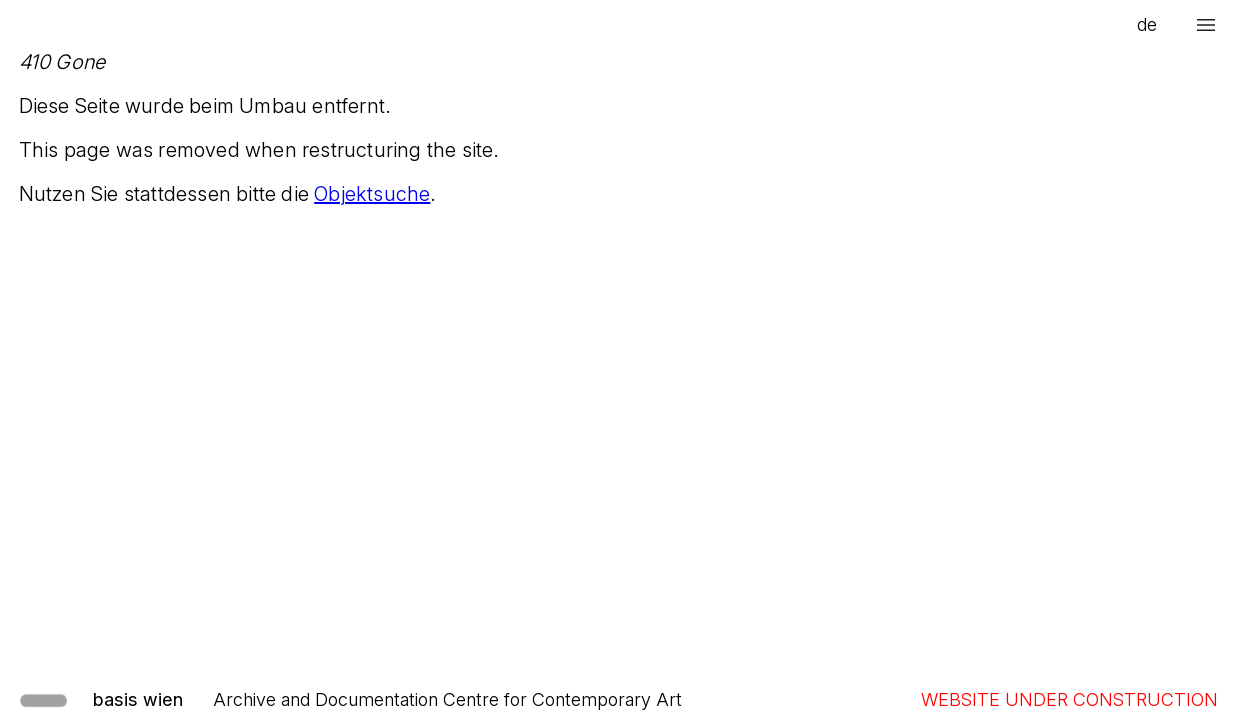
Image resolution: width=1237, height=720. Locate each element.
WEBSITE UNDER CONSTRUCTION (1069, 699)
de (1147, 24)
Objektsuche (372, 194)
